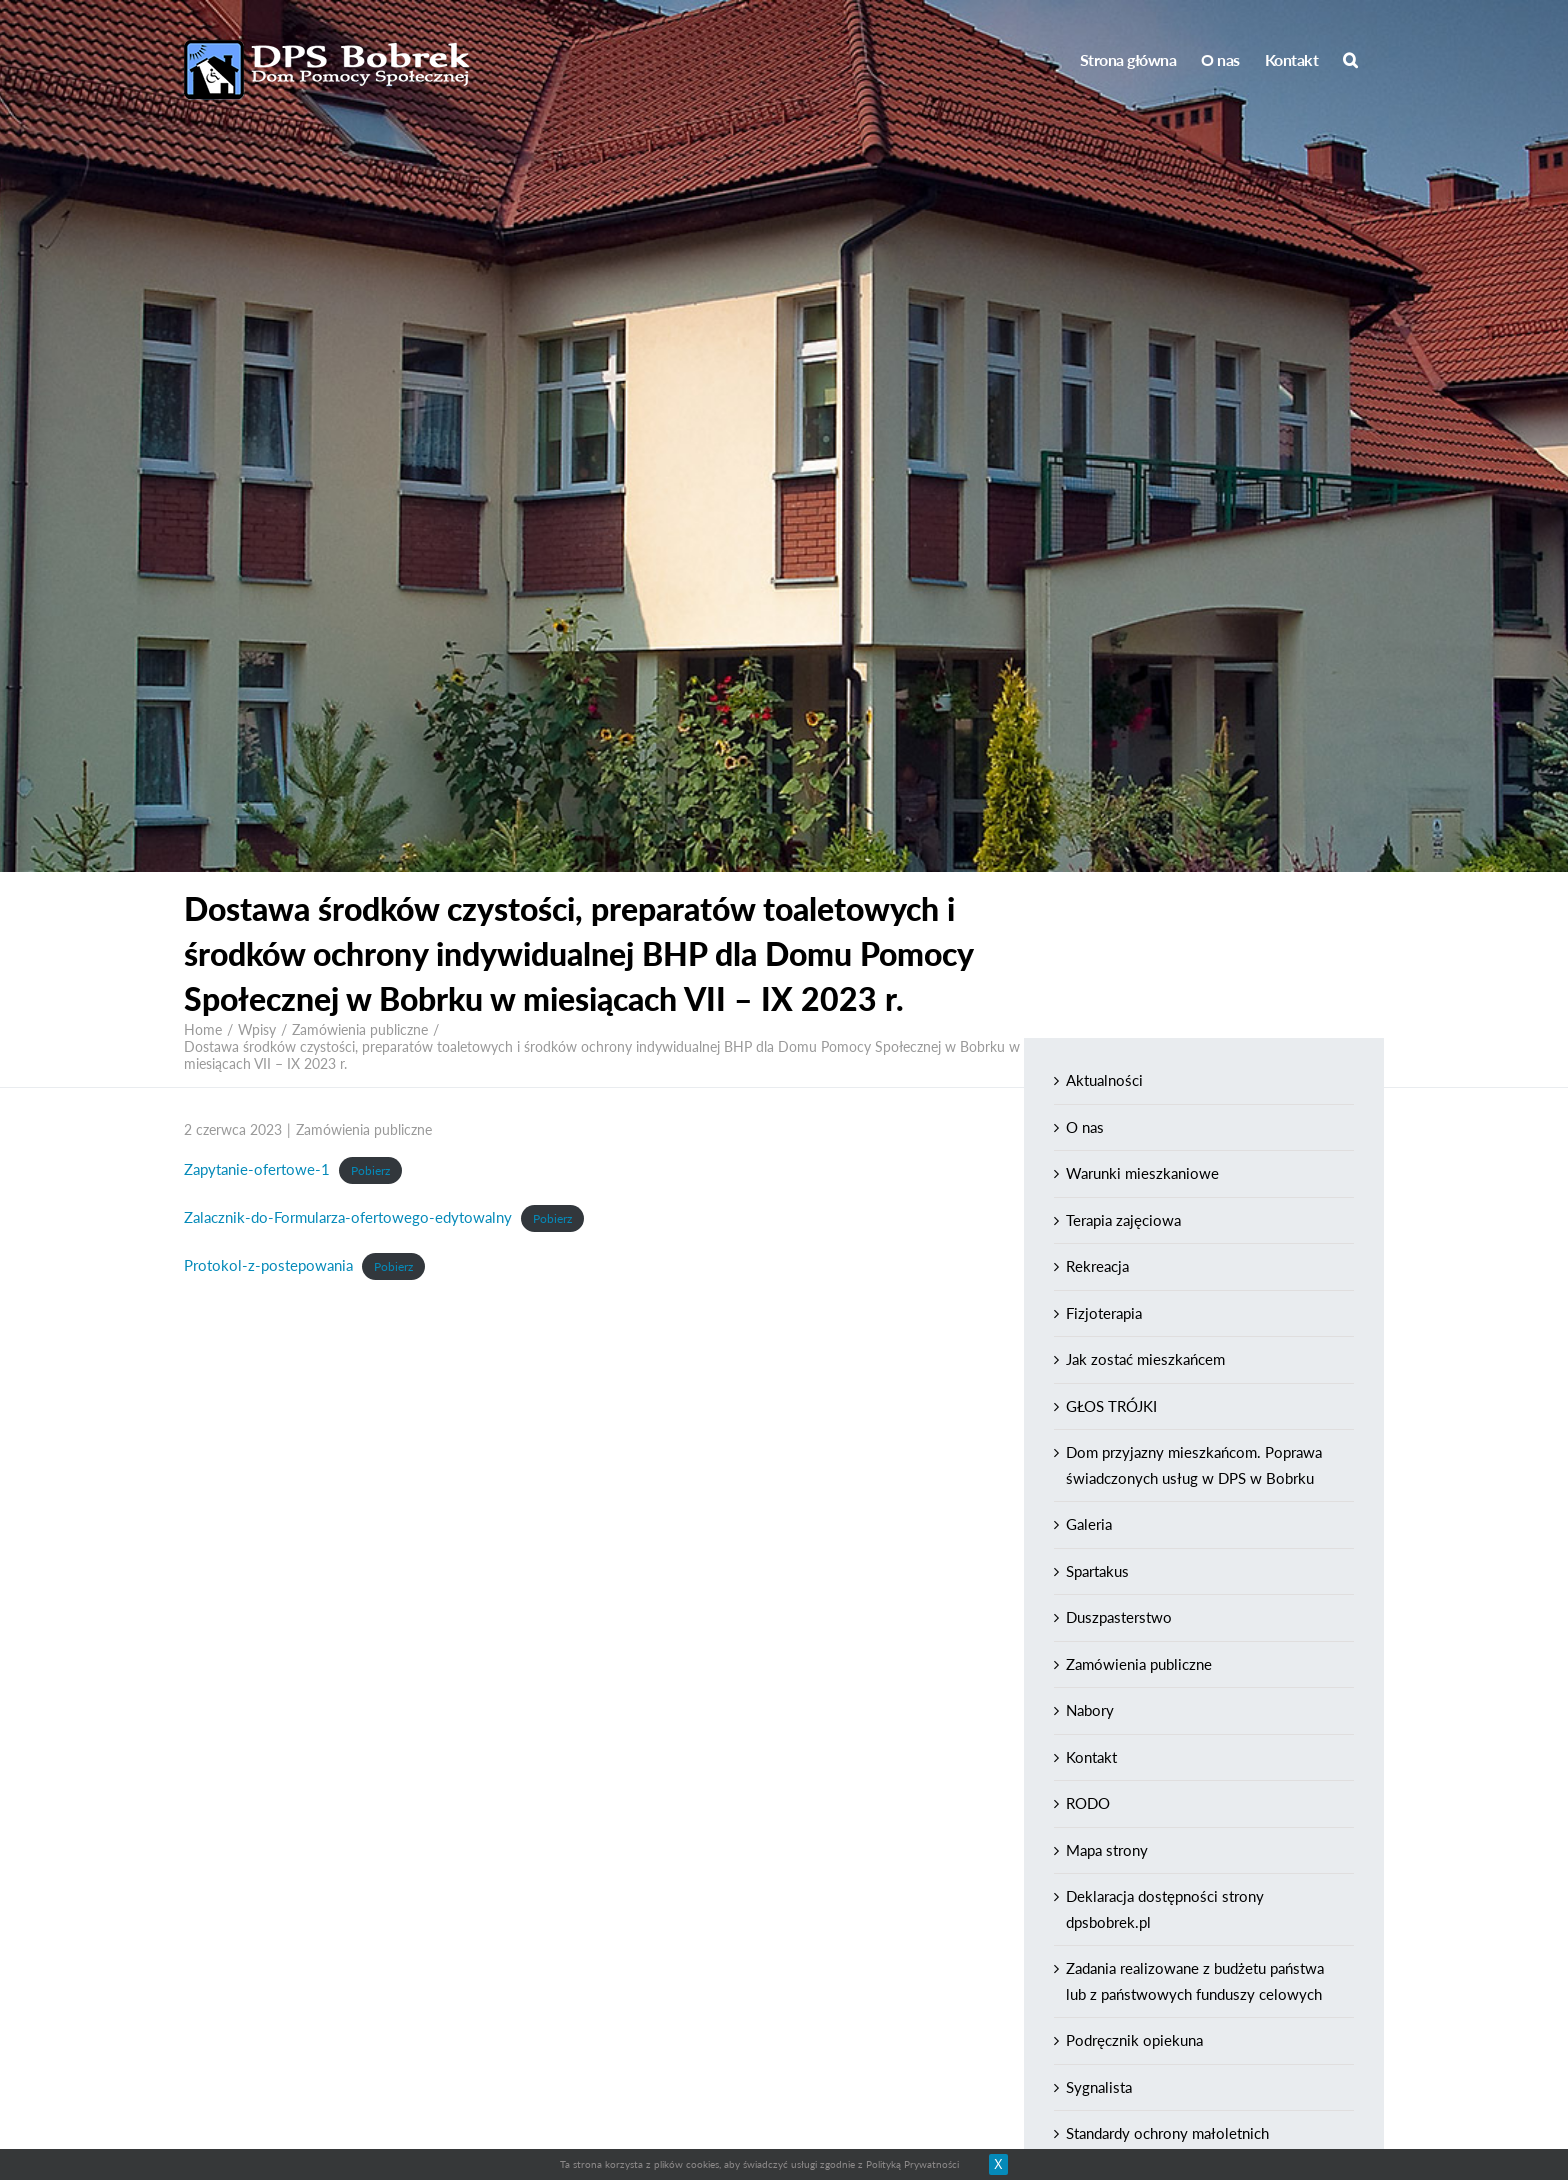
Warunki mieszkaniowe (1142, 1173)
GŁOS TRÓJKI (1111, 1406)
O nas (1085, 1127)
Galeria (1089, 1524)
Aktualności (1104, 1080)
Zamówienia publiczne (364, 1129)
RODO (1088, 1803)
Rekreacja (1097, 1266)
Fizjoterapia (1104, 1313)
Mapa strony (1107, 1850)
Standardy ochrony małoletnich (1167, 2133)
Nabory (1090, 1710)
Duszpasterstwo (1119, 1617)
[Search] (1351, 60)
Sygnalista (1099, 2087)
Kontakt (1091, 1757)
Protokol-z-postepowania (268, 1265)
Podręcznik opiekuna (1134, 2040)
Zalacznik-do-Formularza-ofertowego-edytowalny (348, 1217)
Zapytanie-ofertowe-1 (257, 1169)
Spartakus (1097, 1571)
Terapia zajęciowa (1123, 1220)
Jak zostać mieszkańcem (1145, 1359)
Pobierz (370, 1170)
